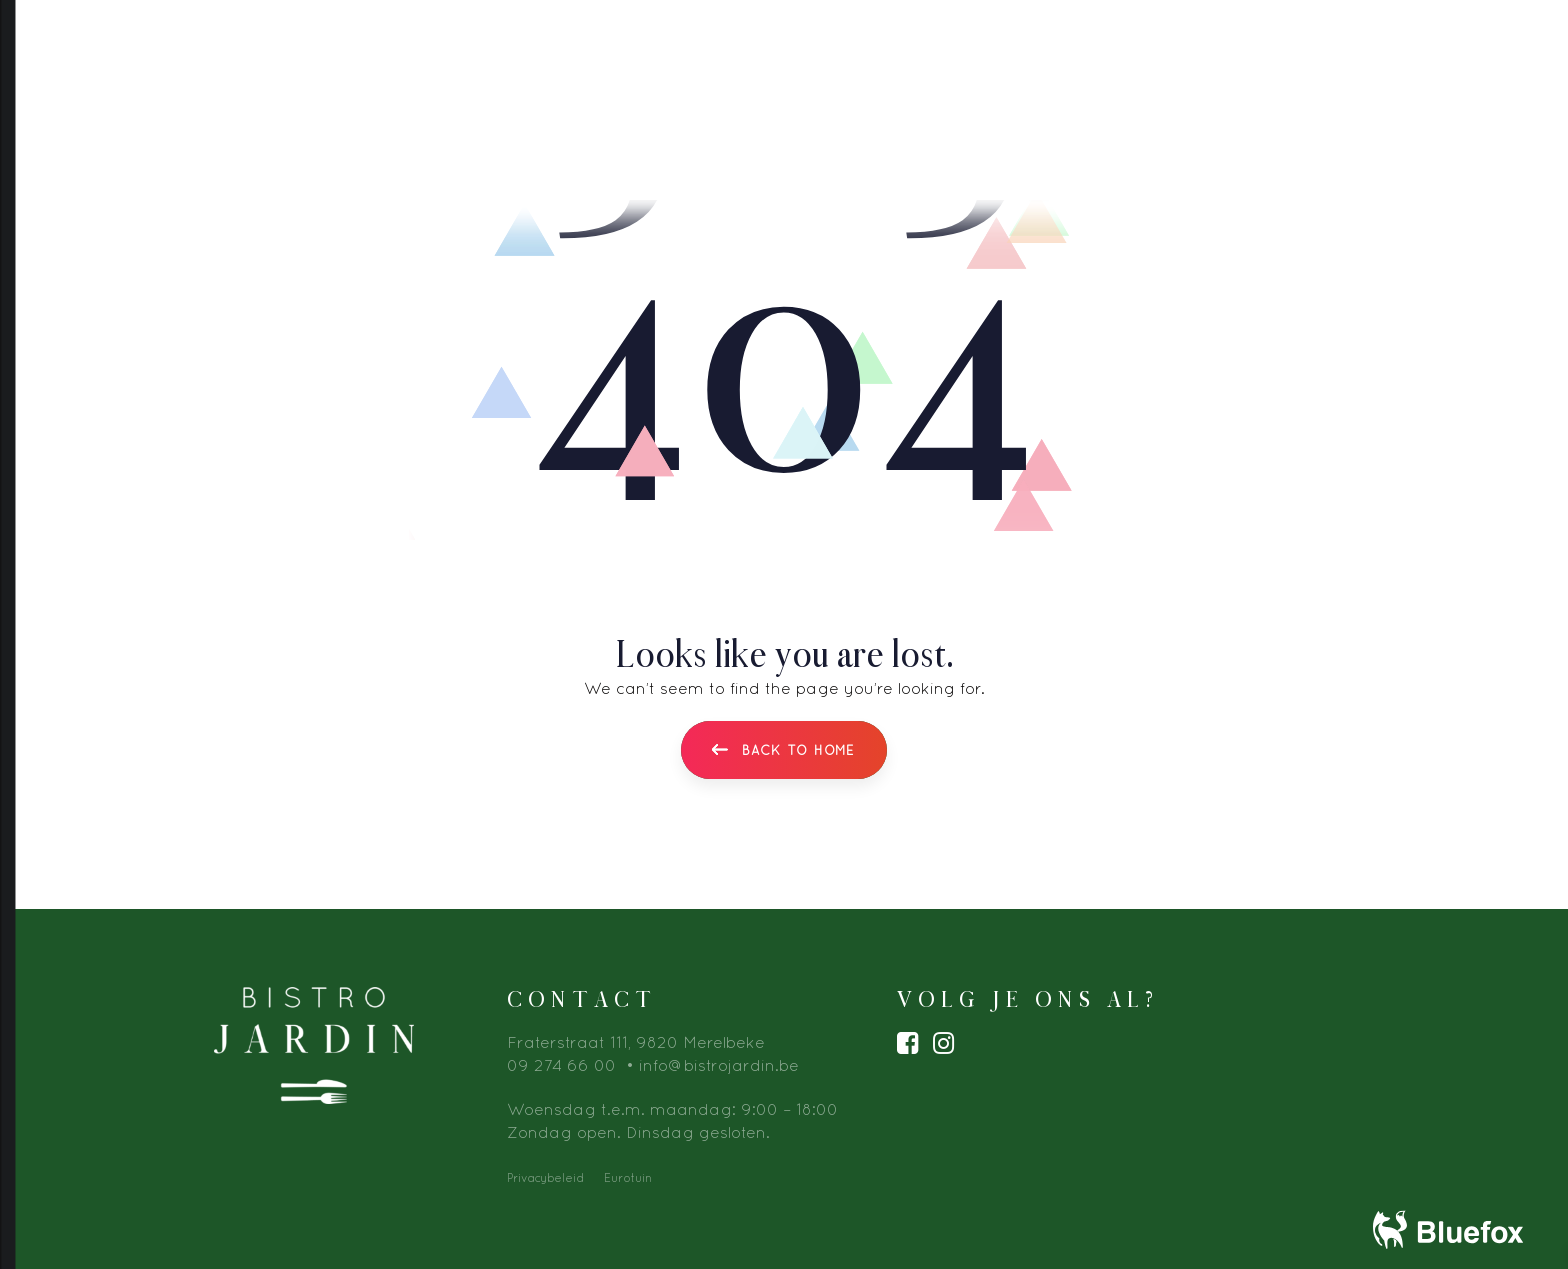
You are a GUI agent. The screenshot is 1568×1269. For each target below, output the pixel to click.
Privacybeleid (545, 1177)
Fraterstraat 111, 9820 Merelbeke (636, 1042)
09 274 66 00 (561, 1065)
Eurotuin (628, 1177)
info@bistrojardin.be (719, 1065)
